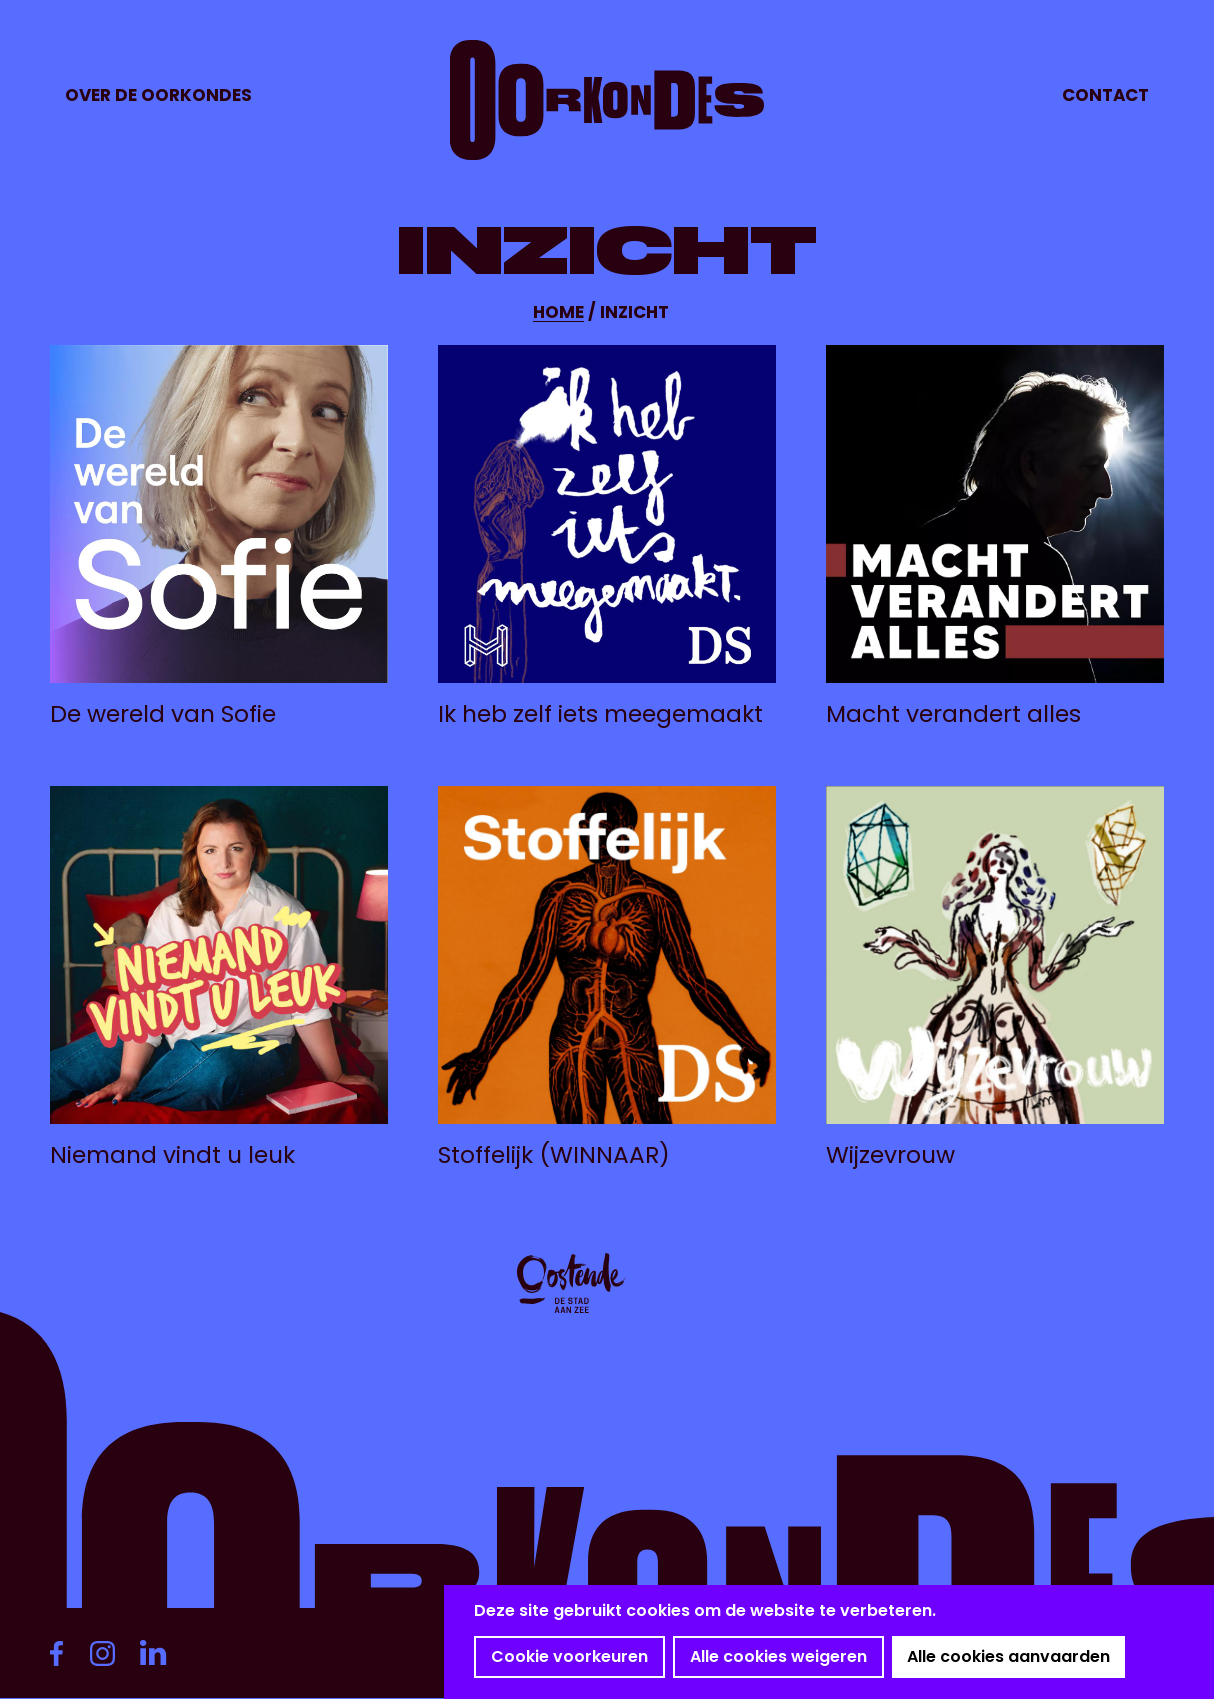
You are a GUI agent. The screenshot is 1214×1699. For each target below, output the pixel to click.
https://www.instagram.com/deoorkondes (110, 1653)
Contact (1105, 95)
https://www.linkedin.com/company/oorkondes (160, 1653)
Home (558, 312)
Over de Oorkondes (158, 95)
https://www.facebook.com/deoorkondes (65, 1653)
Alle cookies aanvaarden (1008, 1656)
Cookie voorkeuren (569, 1656)
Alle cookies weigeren (778, 1656)
